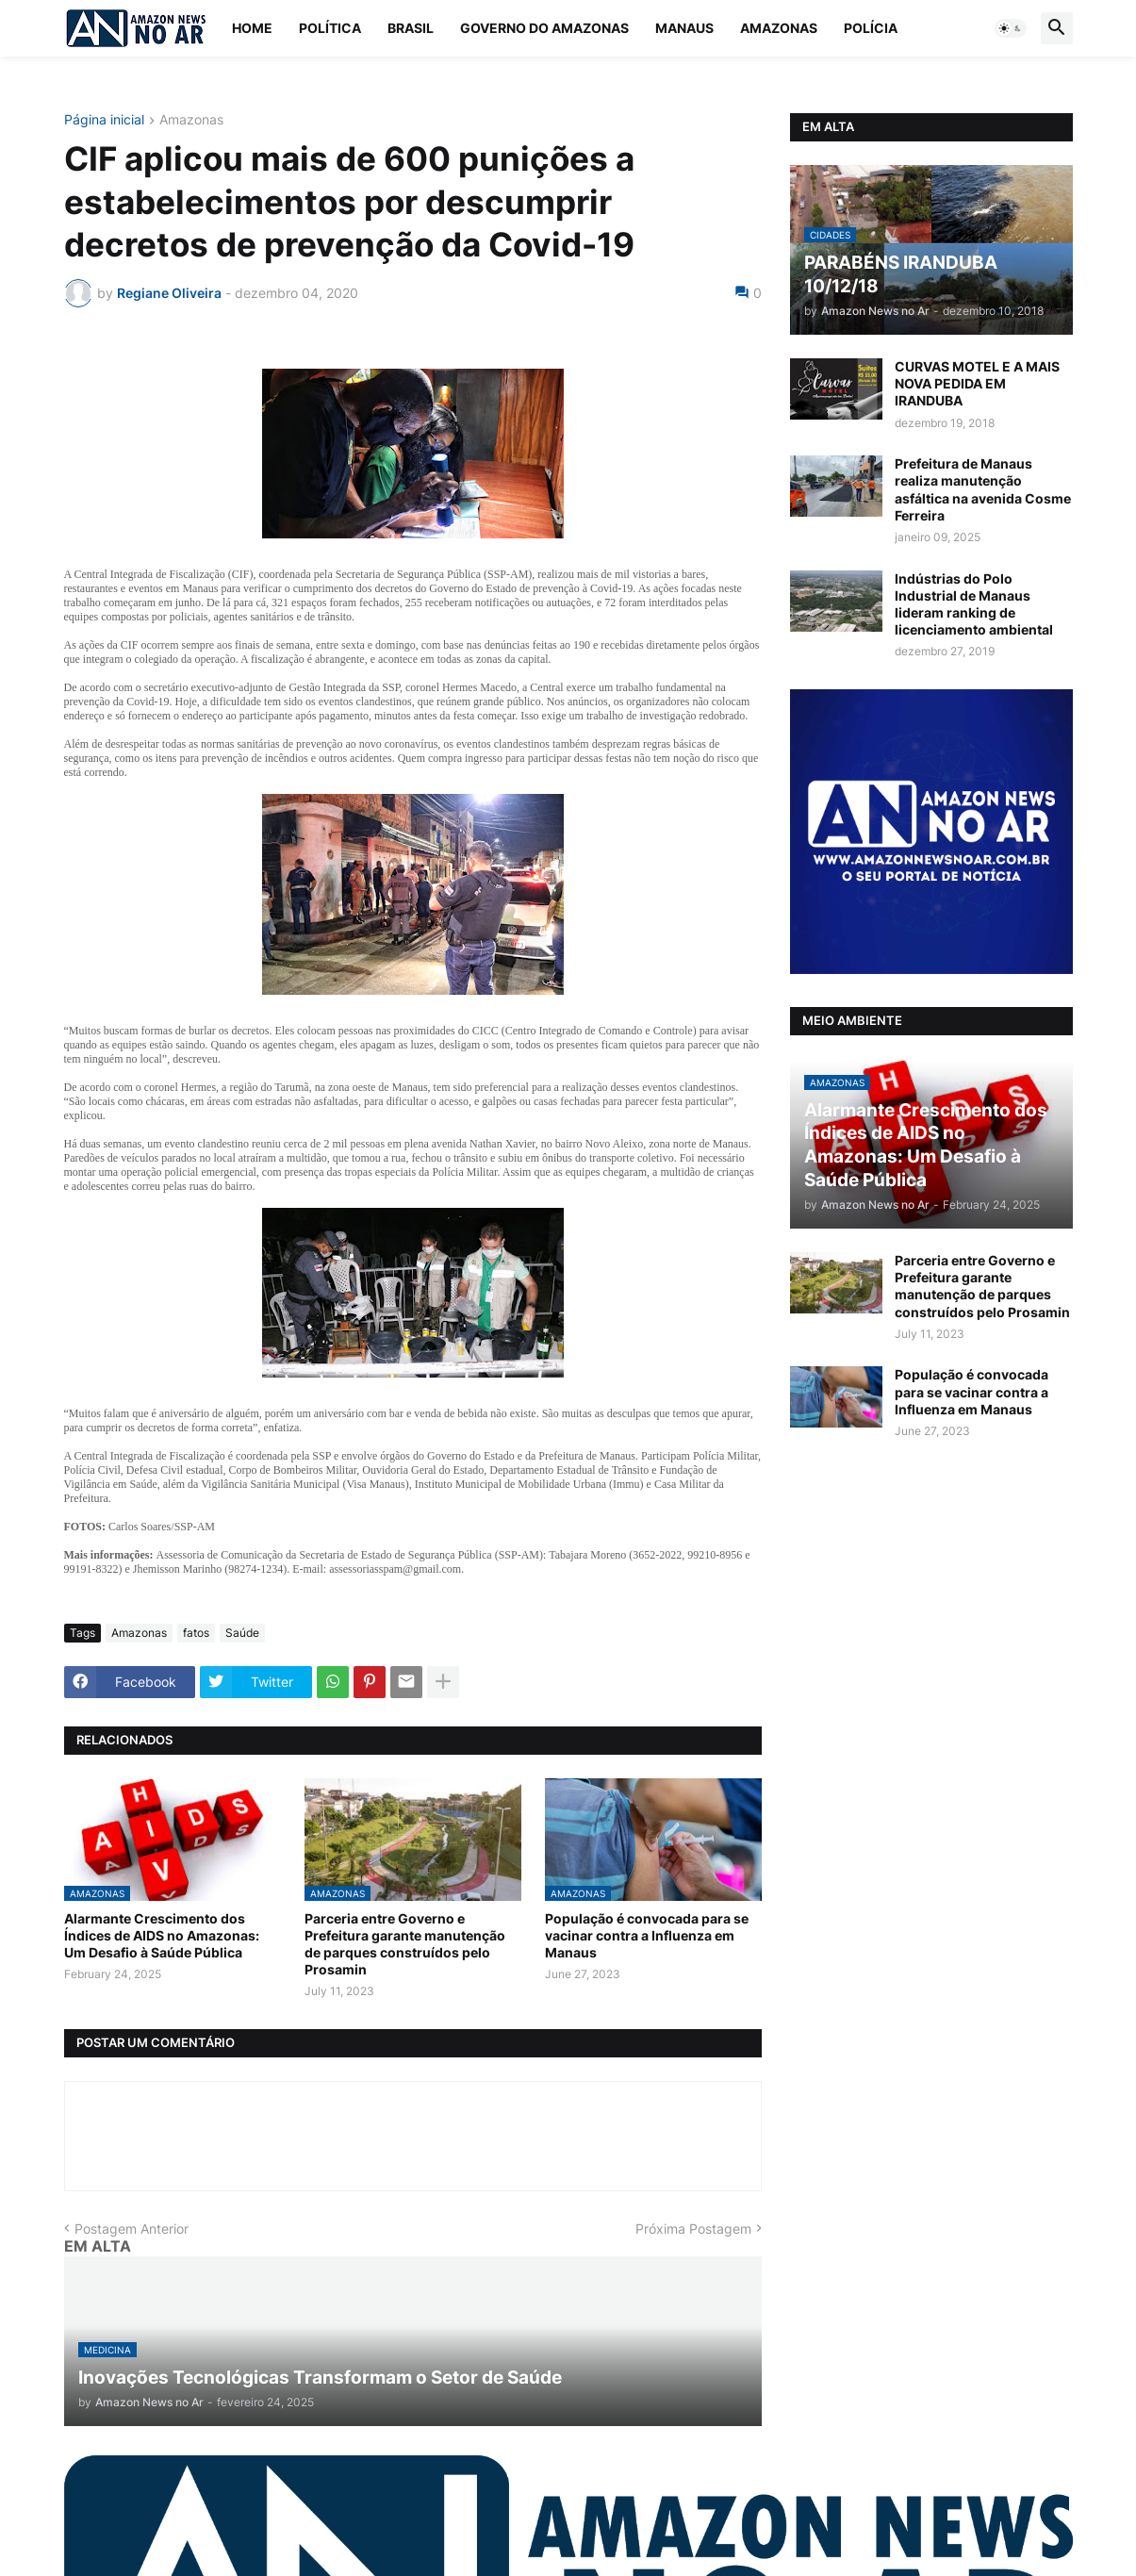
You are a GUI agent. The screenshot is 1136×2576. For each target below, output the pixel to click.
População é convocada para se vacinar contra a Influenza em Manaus (647, 1935)
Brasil (410, 28)
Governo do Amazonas (544, 28)
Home (252, 28)
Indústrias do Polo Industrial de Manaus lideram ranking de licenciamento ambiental (974, 604)
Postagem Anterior (131, 2229)
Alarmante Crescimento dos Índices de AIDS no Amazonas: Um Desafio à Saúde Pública (161, 1935)
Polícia (870, 28)
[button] (1011, 28)
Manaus (684, 28)
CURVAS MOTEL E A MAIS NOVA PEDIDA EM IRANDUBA (977, 383)
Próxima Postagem (693, 2229)
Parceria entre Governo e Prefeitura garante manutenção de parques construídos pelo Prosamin (405, 1944)
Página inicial (104, 120)
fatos (196, 1633)
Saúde (242, 1633)
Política (330, 28)
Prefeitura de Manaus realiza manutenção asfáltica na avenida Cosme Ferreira (983, 489)
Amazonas (778, 28)
